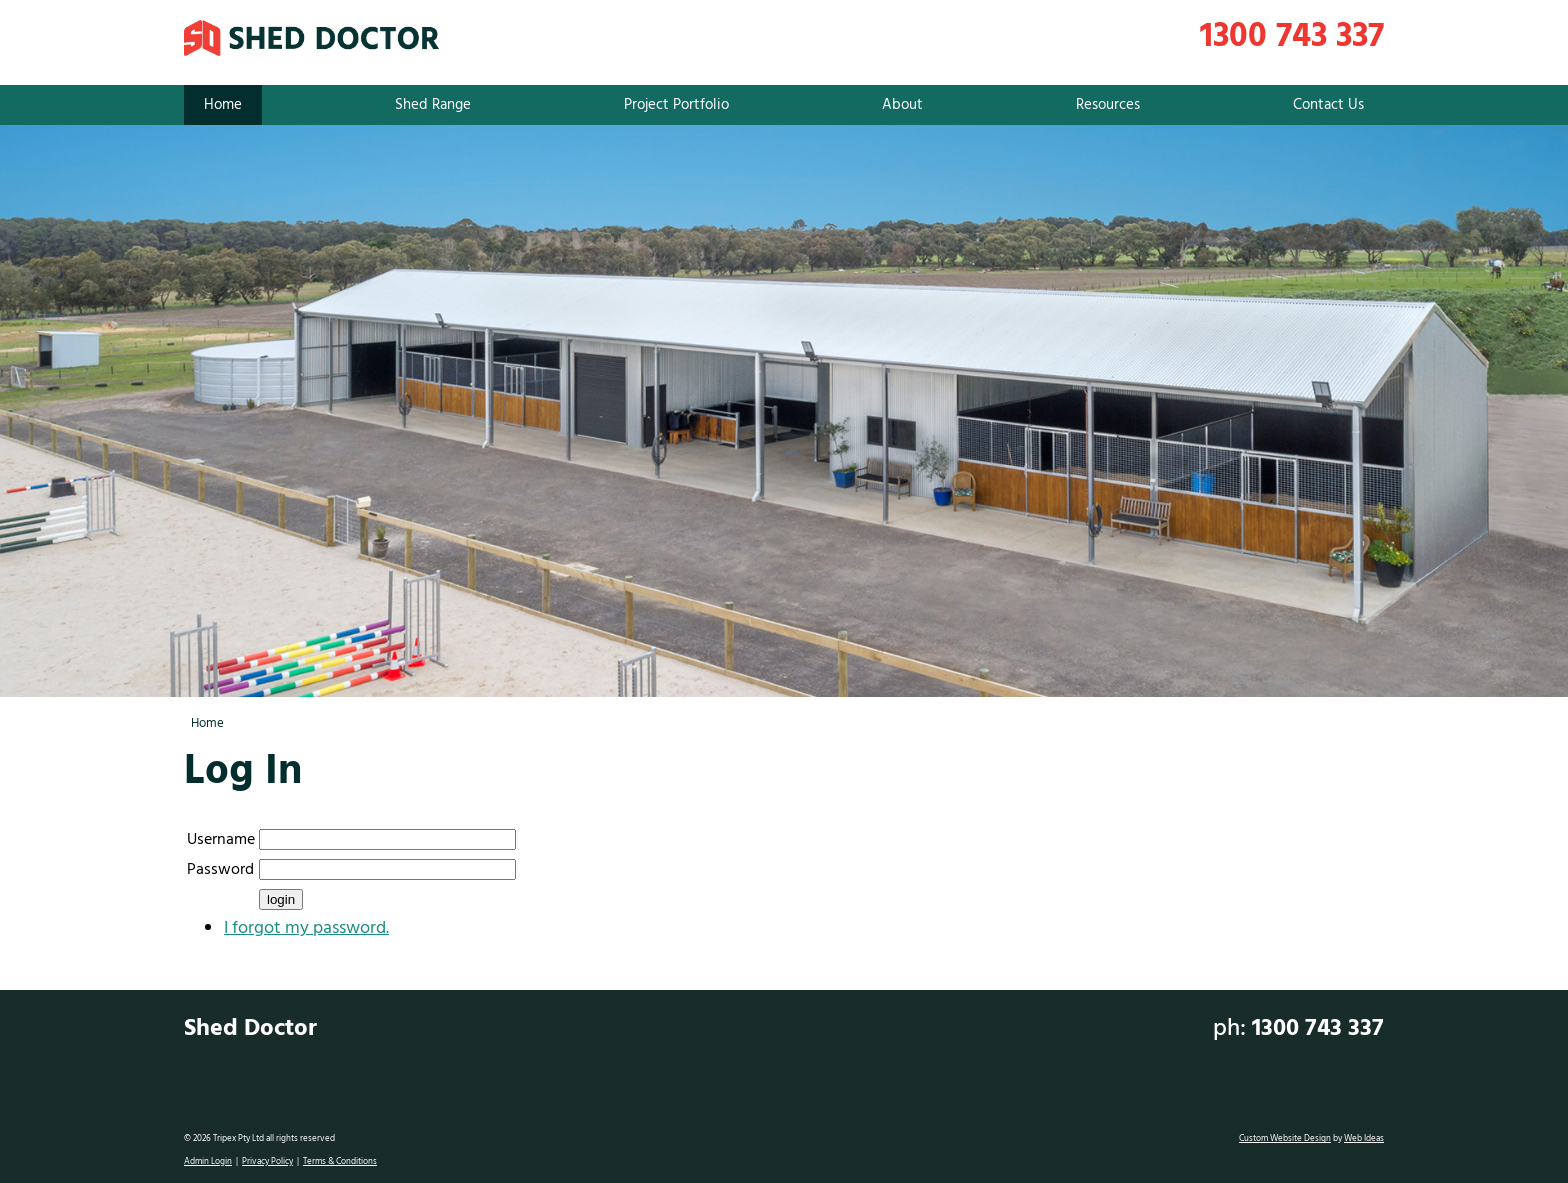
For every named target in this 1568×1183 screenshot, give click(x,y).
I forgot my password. (306, 928)
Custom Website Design (1285, 1139)
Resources (1108, 105)
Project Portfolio (676, 105)
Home (223, 105)
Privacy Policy (267, 1162)
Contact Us (1328, 105)
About (902, 105)
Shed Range (433, 105)
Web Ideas (1364, 1139)
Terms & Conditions (340, 1162)
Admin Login (208, 1162)
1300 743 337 (1292, 37)
